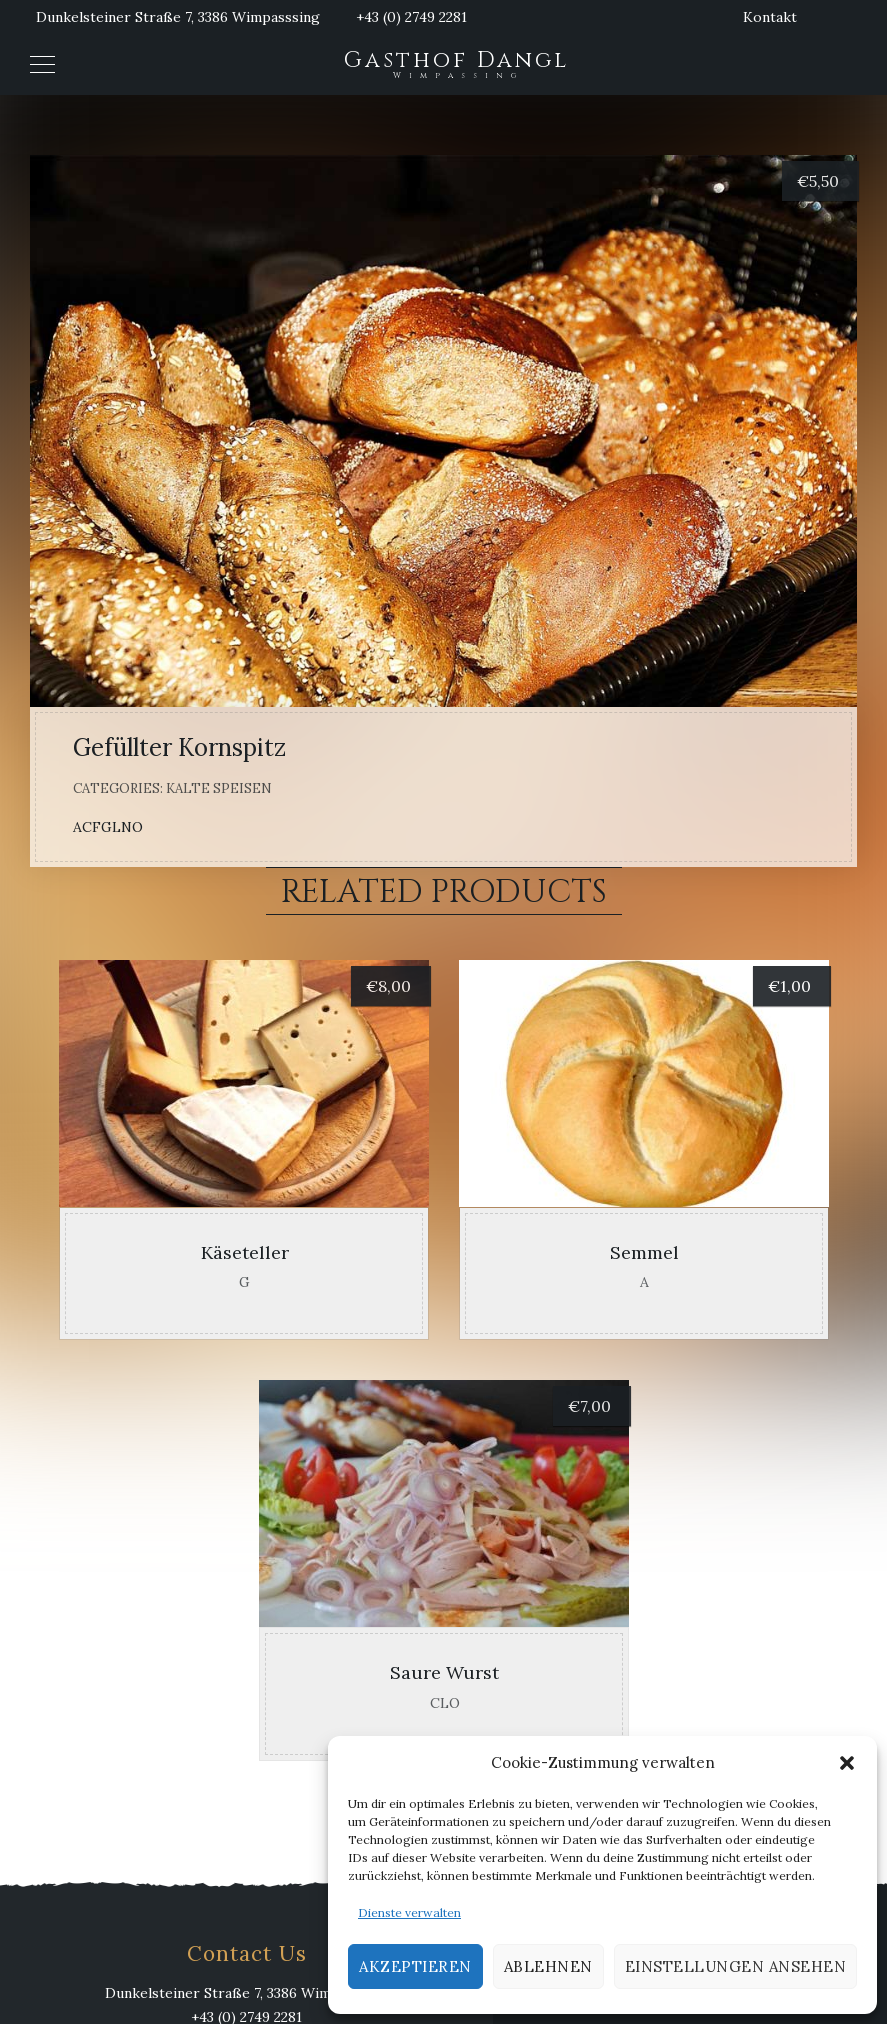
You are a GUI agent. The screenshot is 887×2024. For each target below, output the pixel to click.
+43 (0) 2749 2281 (411, 17)
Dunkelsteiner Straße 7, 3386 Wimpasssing (178, 17)
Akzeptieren (415, 1966)
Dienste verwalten (409, 1912)
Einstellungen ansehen (736, 1966)
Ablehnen (548, 1966)
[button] (847, 1763)
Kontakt (770, 17)
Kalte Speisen (219, 788)
